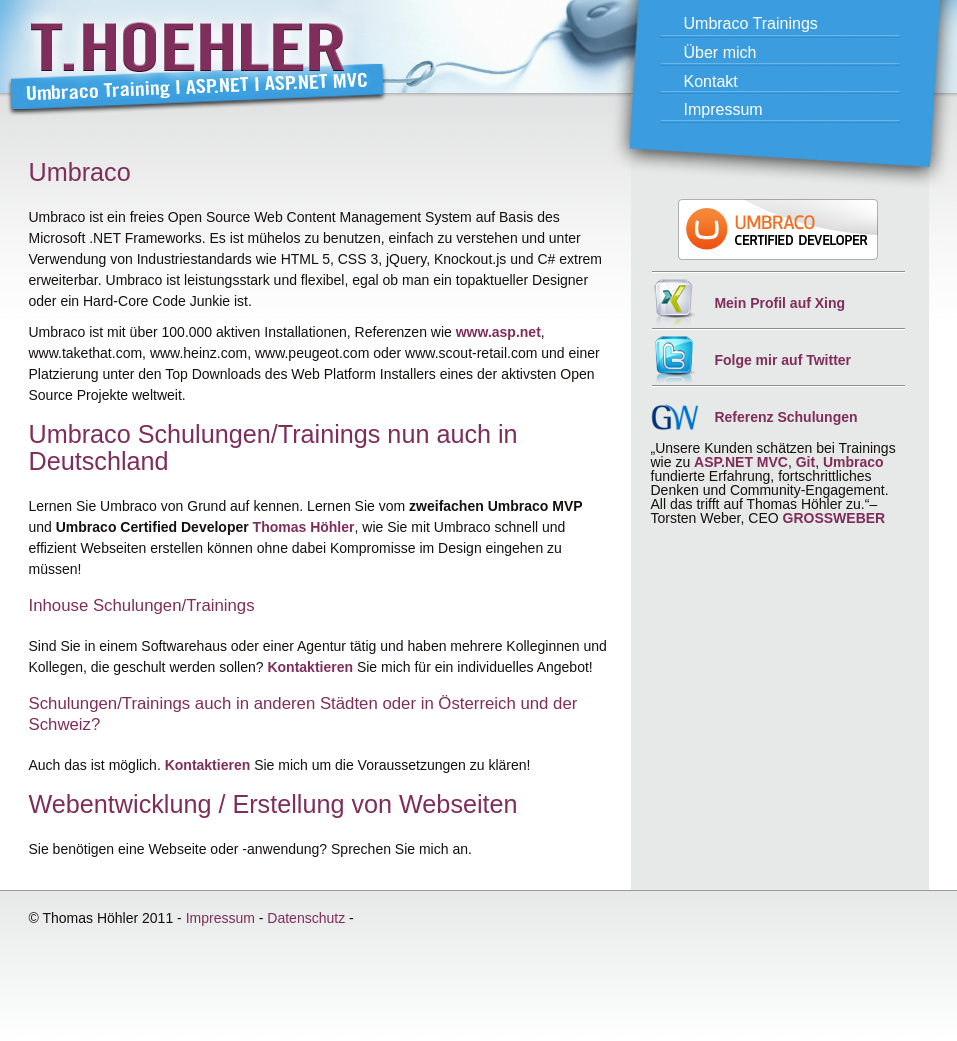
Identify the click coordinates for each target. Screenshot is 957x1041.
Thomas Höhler (304, 527)
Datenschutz (306, 918)
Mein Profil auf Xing (779, 303)
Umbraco (853, 462)
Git (805, 462)
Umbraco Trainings (751, 23)
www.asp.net (498, 332)
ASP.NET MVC (741, 462)
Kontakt (711, 81)
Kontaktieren (310, 667)
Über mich (720, 52)
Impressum (723, 109)
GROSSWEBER (834, 518)
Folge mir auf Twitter (782, 360)
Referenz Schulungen (785, 417)
